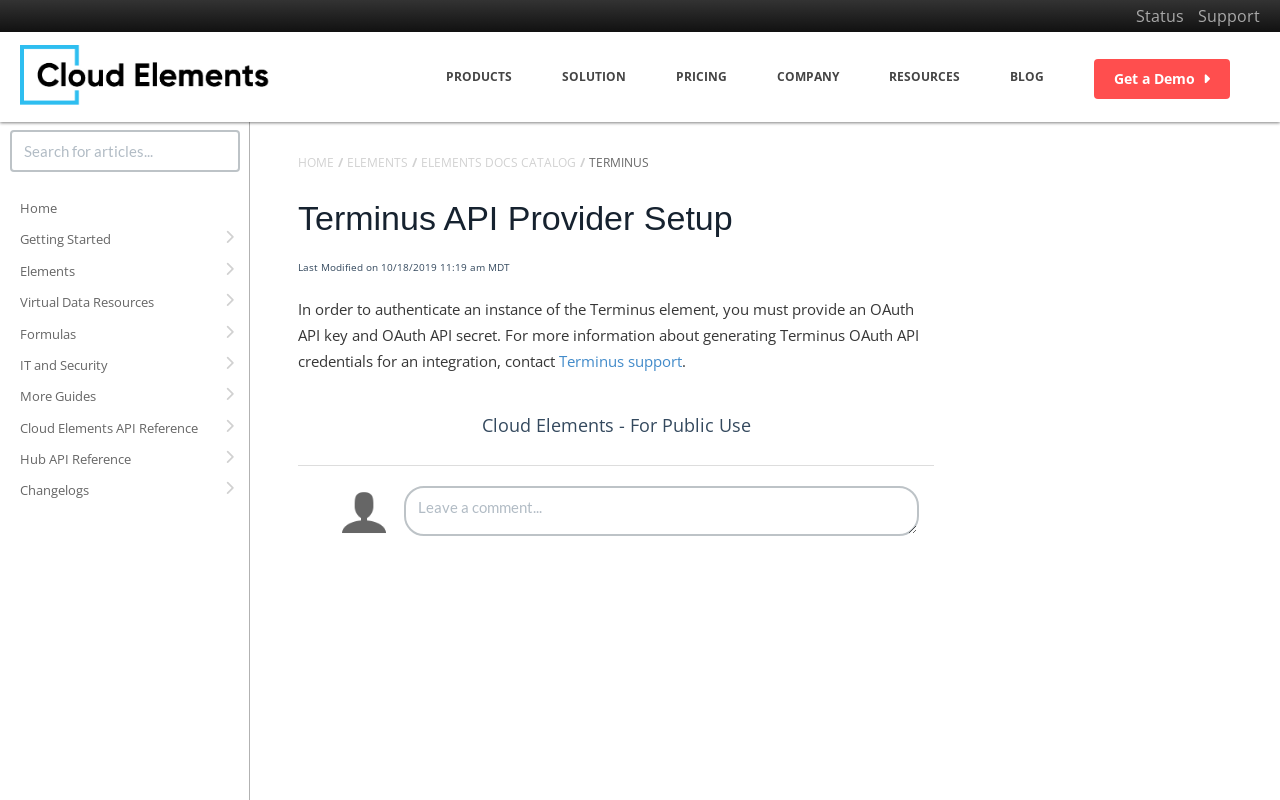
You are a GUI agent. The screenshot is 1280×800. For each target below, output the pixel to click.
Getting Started (65, 239)
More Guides (58, 396)
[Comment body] (661, 511)
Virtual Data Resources (87, 302)
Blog (1027, 76)
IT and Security (64, 365)
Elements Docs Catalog (498, 162)
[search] (125, 151)
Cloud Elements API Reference (109, 428)
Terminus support (620, 361)
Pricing (701, 76)
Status (1160, 16)
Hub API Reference (75, 459)
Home (38, 208)
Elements (47, 271)
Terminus (619, 162)
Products (479, 76)
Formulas (48, 334)
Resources (924, 76)
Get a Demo (1162, 78)
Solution (594, 76)
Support (1229, 16)
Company (808, 76)
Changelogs (54, 490)
